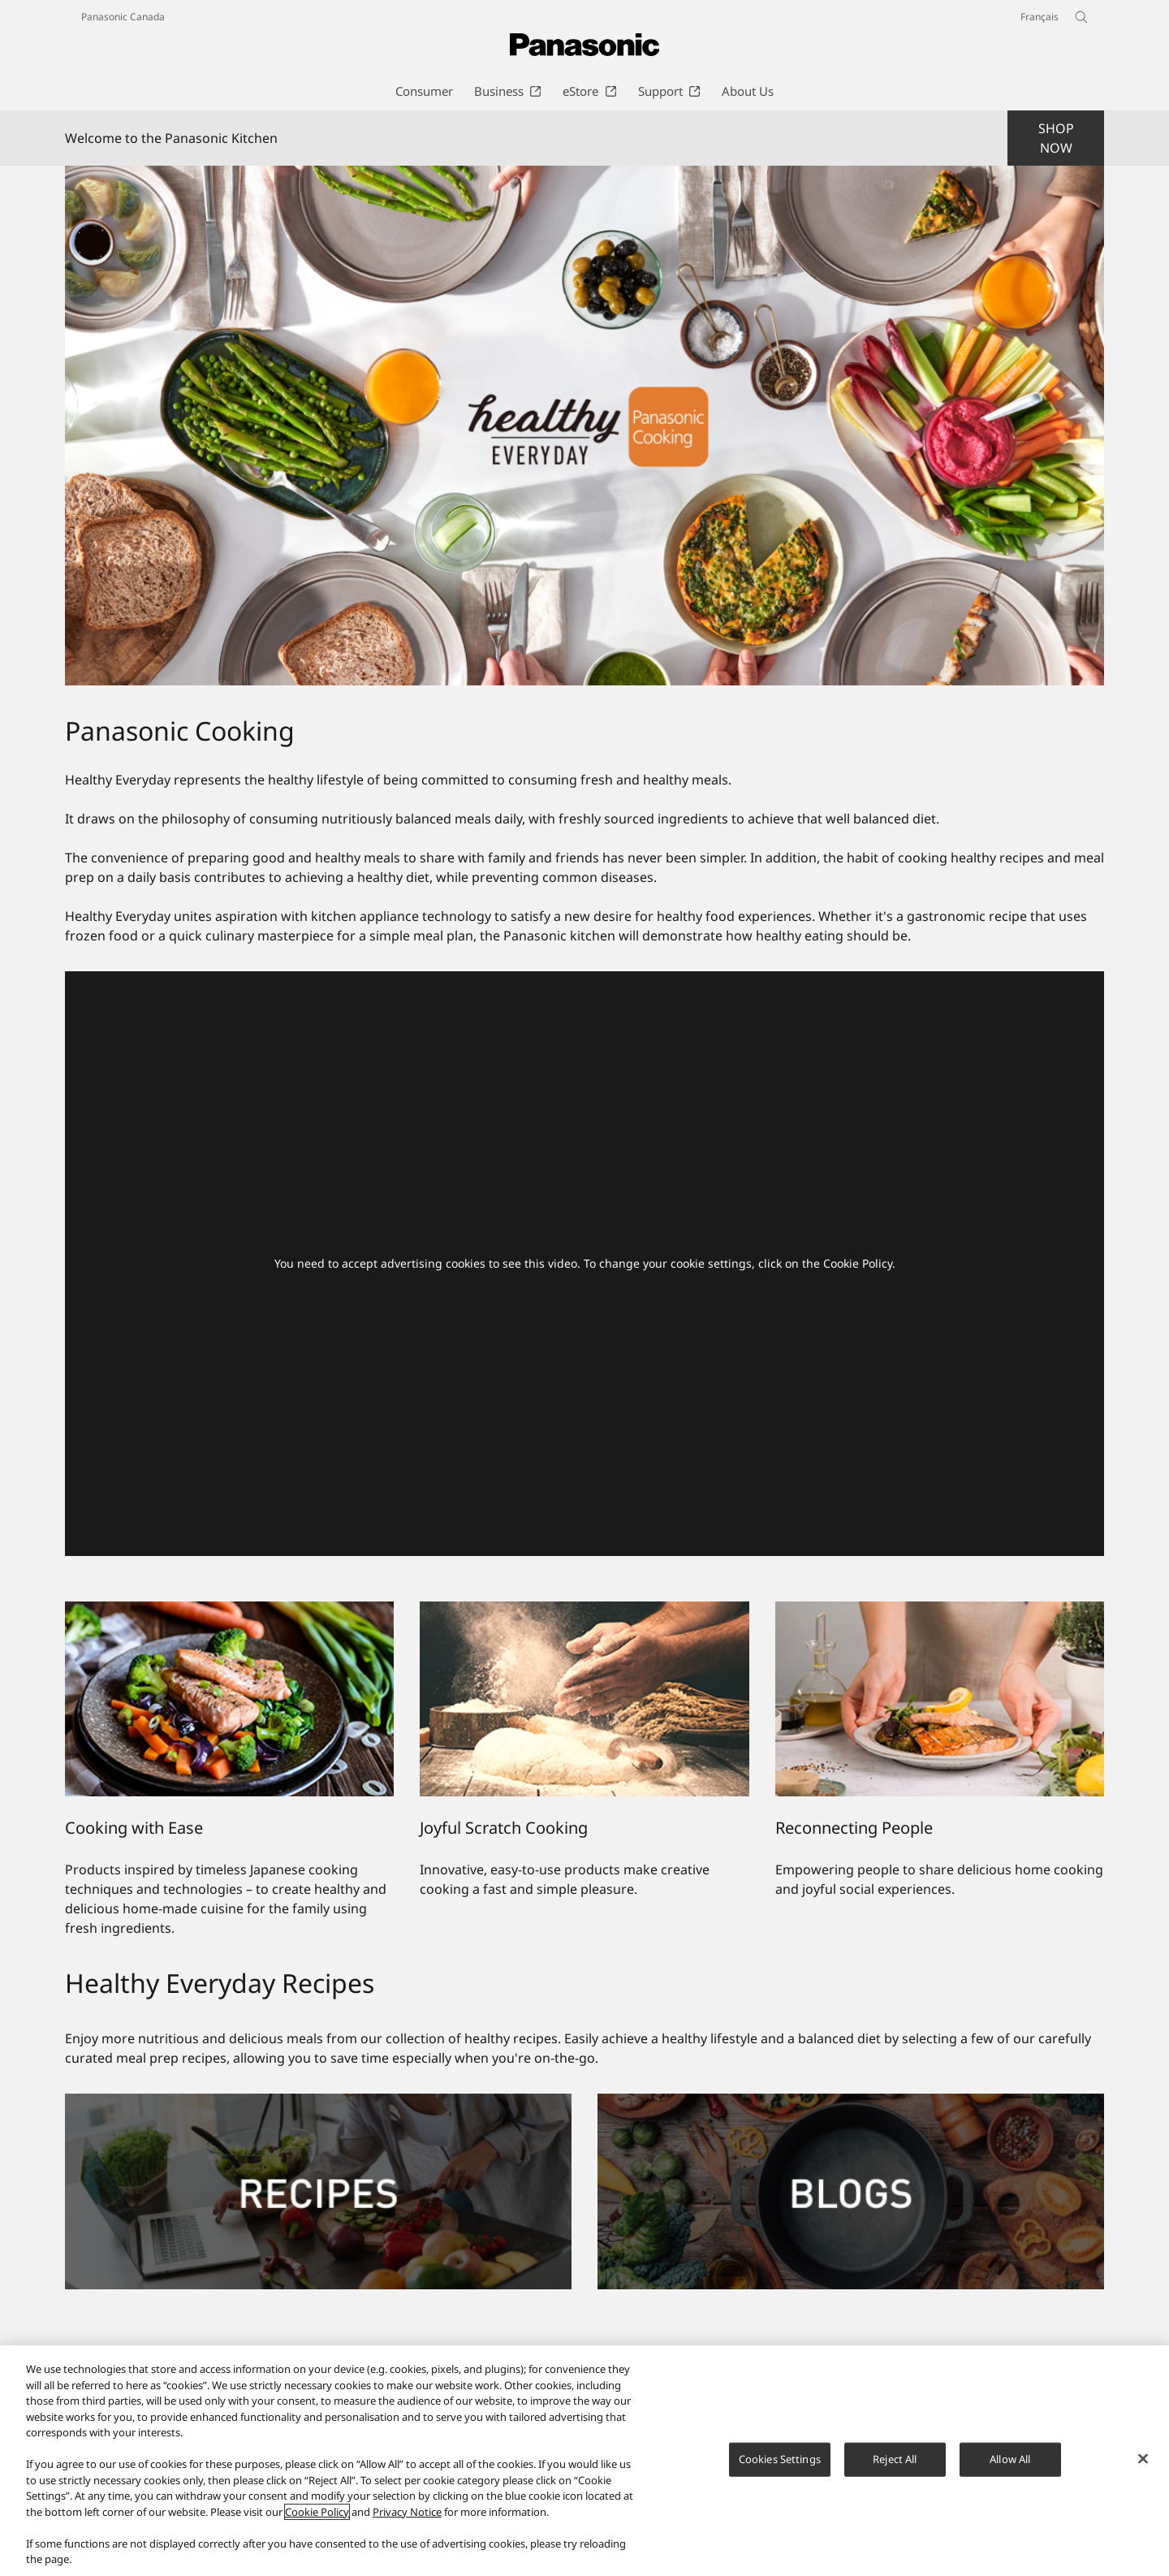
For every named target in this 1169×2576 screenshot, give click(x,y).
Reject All (895, 2460)
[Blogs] (850, 2103)
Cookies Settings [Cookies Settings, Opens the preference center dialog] (780, 2460)
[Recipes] (318, 2103)
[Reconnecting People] (939, 1698)
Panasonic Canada (123, 17)
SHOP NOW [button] (1056, 138)
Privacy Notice (407, 2512)
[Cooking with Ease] (229, 1698)
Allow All (1010, 2460)
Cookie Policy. (859, 1263)
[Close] (1143, 2459)
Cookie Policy (317, 2512)
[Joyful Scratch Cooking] (584, 1698)
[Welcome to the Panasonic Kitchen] (584, 425)
